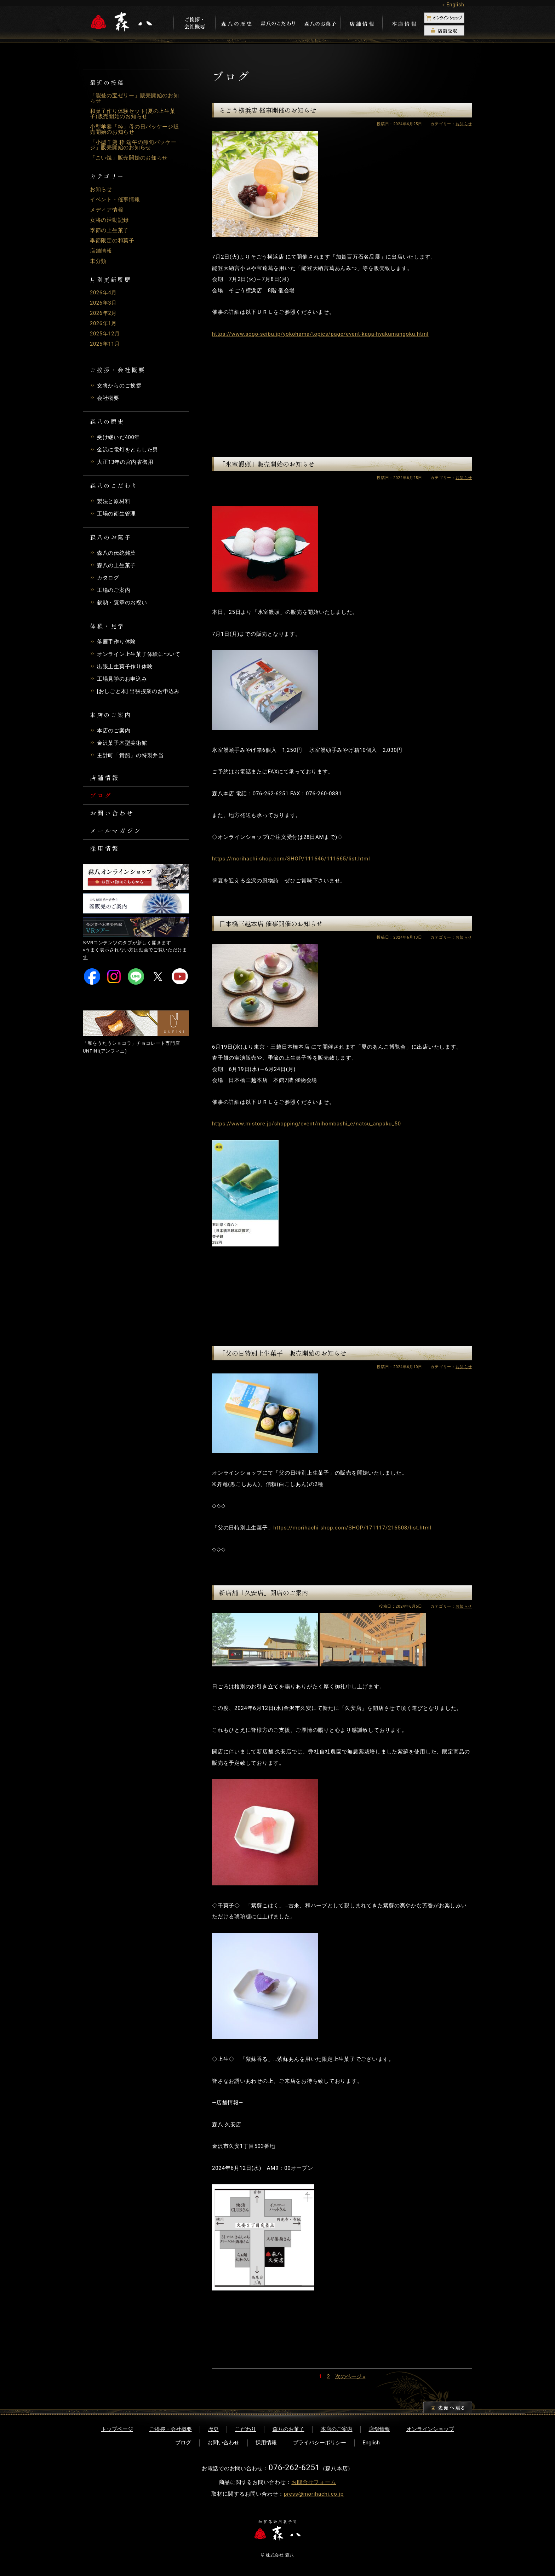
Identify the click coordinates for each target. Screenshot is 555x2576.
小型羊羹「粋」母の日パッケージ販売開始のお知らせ (134, 129)
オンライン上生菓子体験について (139, 654)
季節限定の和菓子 (112, 240)
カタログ (108, 578)
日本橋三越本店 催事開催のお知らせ (271, 923)
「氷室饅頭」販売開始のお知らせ (267, 463)
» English (453, 4)
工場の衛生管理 (116, 514)
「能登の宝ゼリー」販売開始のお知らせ (134, 98)
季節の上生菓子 (109, 230)
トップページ (117, 2429)
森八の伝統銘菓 (116, 553)
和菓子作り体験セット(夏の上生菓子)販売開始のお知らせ (133, 114)
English (371, 2442)
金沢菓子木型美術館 (122, 743)
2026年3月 (103, 303)
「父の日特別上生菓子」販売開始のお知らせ (283, 1353)
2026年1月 (103, 323)
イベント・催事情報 (115, 199)
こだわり (245, 2429)
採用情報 (105, 851)
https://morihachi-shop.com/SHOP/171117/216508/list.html (352, 1528)
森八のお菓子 (288, 2429)
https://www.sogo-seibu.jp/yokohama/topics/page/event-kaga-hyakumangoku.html (320, 334)
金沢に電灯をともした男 (127, 449)
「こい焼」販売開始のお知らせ (129, 158)
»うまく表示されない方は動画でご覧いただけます (135, 957)
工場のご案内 (114, 590)
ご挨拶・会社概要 (170, 2429)
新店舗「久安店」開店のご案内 (263, 1592)
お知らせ (101, 189)
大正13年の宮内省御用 (125, 462)
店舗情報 (101, 251)
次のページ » (350, 2376)
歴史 (213, 2429)
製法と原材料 (114, 501)
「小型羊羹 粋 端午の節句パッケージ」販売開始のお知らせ (133, 145)
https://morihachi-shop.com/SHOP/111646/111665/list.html (291, 858)
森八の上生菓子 (116, 565)
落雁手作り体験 (116, 642)
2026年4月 (103, 292)
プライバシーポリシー (319, 2442)
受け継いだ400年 (118, 437)
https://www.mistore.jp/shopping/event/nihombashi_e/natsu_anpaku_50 (306, 1123)
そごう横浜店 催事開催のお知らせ (267, 110)
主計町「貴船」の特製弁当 (130, 755)
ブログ (101, 796)
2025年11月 (105, 344)
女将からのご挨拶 (119, 385)
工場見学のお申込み (122, 679)
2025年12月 (105, 333)
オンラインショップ (430, 2429)
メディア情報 (107, 210)
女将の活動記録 (109, 220)
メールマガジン (117, 833)
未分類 (98, 261)
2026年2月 (103, 313)
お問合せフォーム (313, 2482)
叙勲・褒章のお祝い (122, 602)
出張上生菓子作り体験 (125, 666)
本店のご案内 (114, 730)
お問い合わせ (113, 814)
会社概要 (108, 398)
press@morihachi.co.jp (314, 2494)
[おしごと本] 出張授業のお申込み (138, 691)
